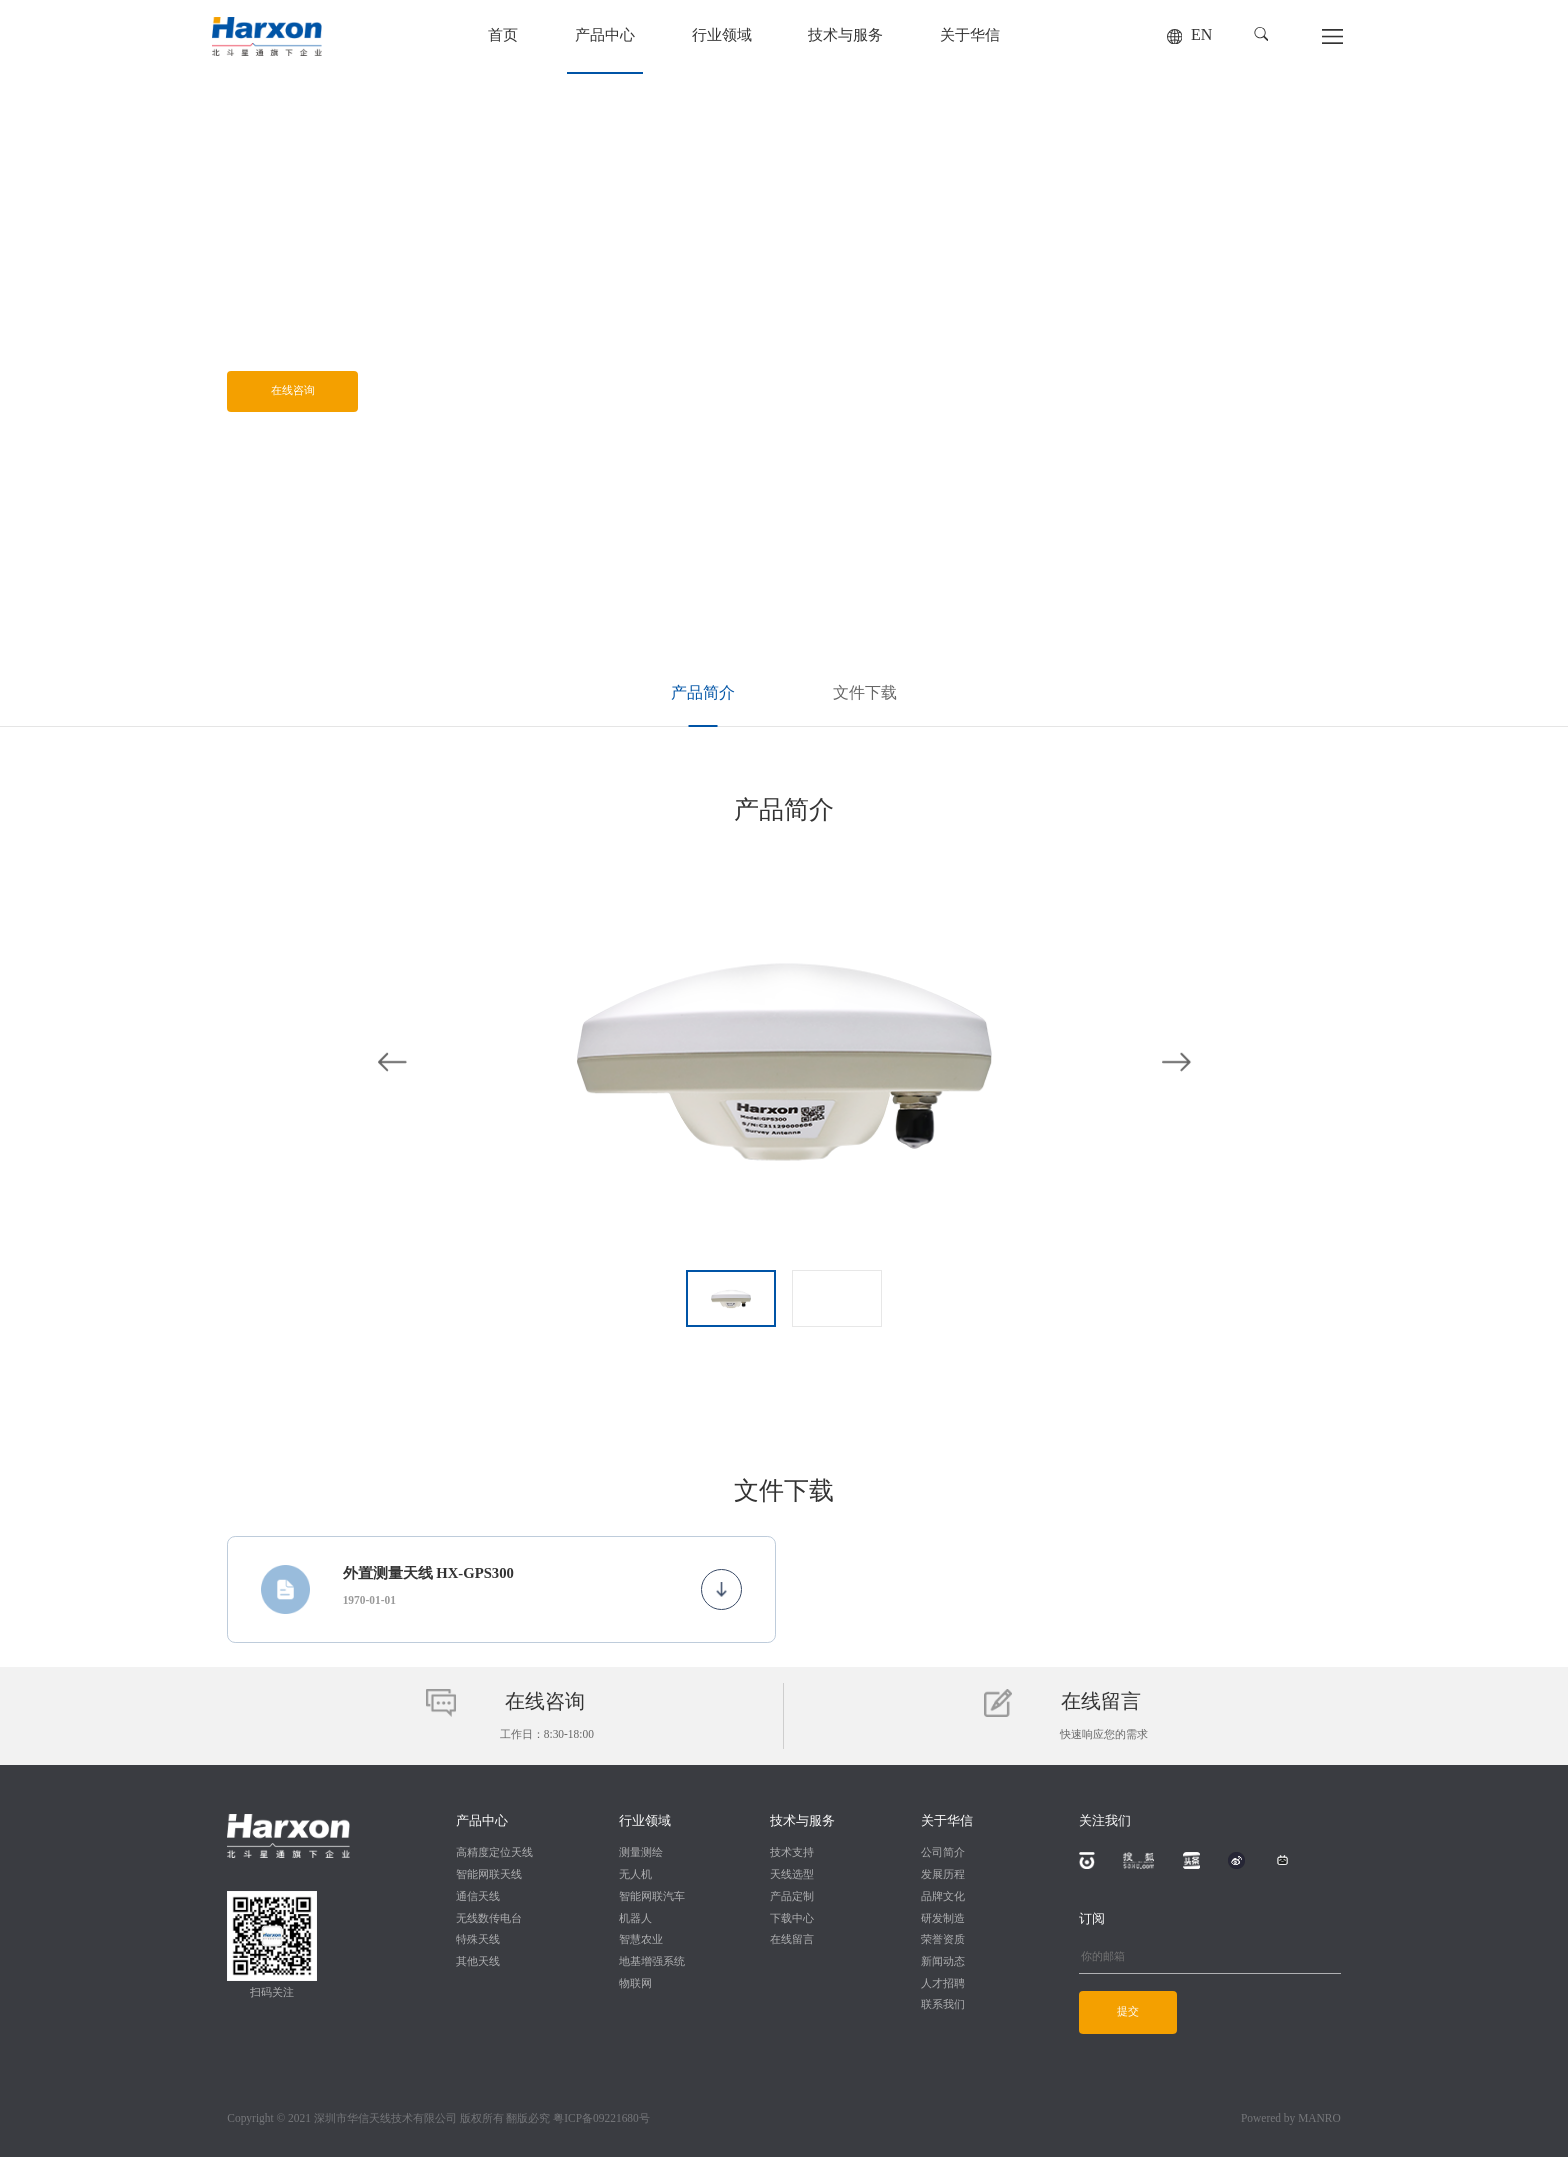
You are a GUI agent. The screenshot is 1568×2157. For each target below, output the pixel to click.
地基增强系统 (652, 1962)
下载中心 (792, 1919)
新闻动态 (943, 1962)
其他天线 (478, 1962)
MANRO (1319, 2119)
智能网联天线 (489, 1875)
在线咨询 (293, 391)
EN (1201, 35)
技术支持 (792, 1853)
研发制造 (943, 1919)
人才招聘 (943, 1984)
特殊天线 (478, 1940)
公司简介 (943, 1853)
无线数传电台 (489, 1919)
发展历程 (943, 1875)
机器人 (635, 1919)
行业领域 (722, 36)
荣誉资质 (943, 1940)
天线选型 (792, 1875)
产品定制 (792, 1897)
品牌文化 (943, 1897)
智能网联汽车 (652, 1897)
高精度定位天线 (494, 1853)
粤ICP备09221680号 (601, 2119)
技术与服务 (845, 36)
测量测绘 (641, 1853)
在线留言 (792, 1940)
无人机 (635, 1875)
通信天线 (478, 1897)
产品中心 (605, 36)
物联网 (635, 1984)
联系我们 (943, 2005)
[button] (1261, 34)
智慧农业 (641, 1940)
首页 (503, 36)
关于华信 (970, 36)
